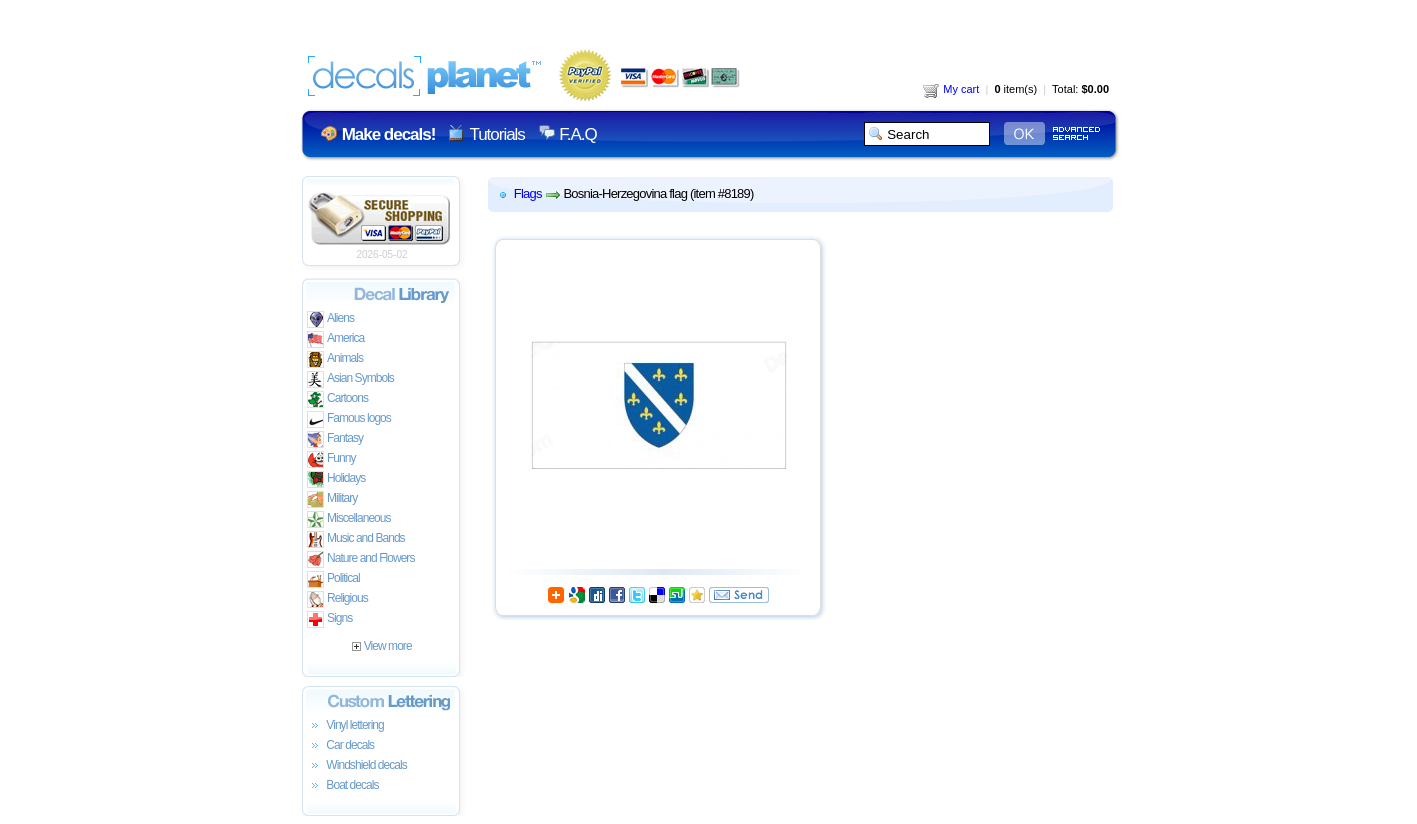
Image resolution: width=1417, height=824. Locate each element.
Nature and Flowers (360, 559)
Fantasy (335, 439)
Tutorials (496, 134)
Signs (329, 619)
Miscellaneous (349, 519)
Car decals (340, 746)
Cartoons (337, 399)
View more (381, 646)
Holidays (336, 479)
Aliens (330, 319)
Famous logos (349, 419)
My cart (951, 89)
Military (332, 499)
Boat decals (343, 786)
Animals (335, 359)
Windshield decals (357, 766)
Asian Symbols (350, 379)
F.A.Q (577, 134)
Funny (331, 459)
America (335, 339)
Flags (528, 193)
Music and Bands (356, 539)
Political (333, 579)
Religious (337, 599)
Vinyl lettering (345, 726)
